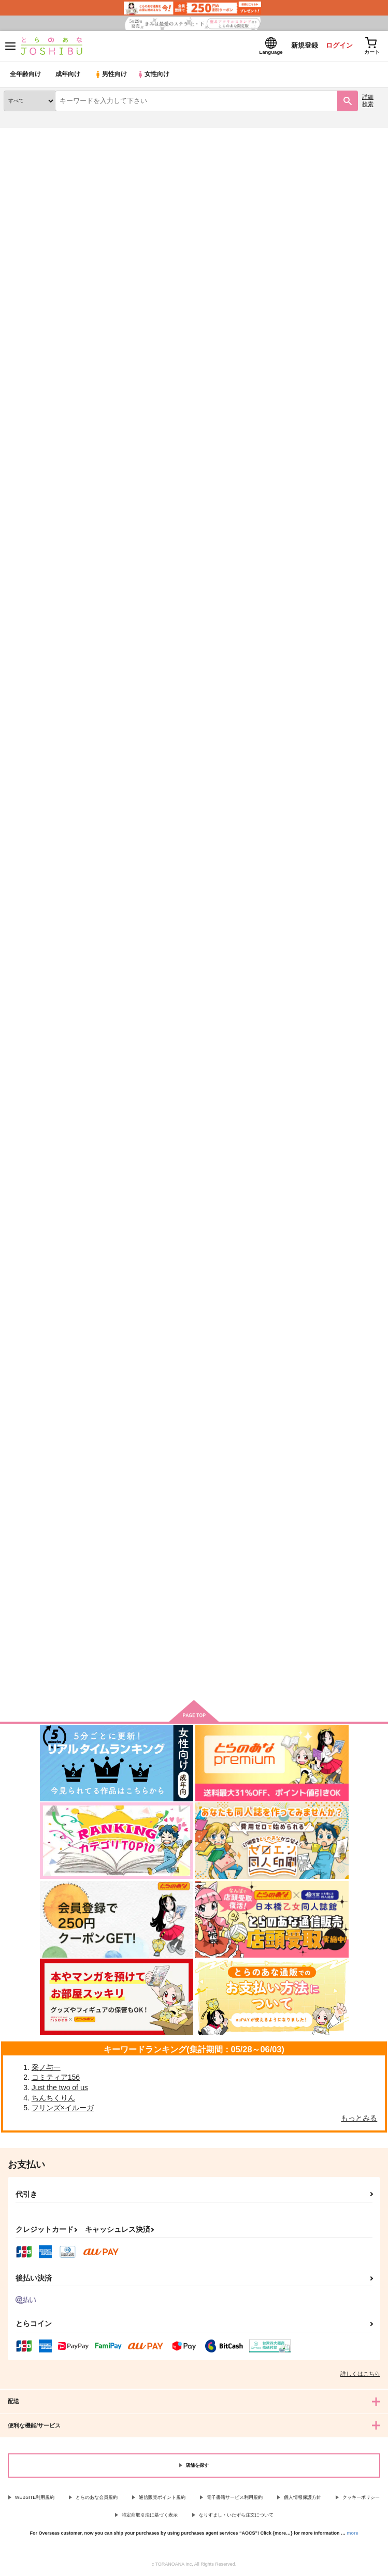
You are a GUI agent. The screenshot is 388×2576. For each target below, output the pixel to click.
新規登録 (301, 46)
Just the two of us (60, 2087)
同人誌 (61, 134)
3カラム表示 (339, 267)
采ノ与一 (46, 2067)
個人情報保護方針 (302, 2497)
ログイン (336, 46)
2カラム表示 (357, 267)
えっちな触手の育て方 (296, 800)
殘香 (140, 799)
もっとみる (359, 2118)
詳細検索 (367, 100)
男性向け (111, 75)
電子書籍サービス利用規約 (235, 2497)
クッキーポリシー (361, 2497)
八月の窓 (17, 1105)
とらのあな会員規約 (97, 2497)
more (352, 2533)
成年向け (68, 75)
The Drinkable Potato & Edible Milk (318, 493)
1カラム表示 (375, 267)
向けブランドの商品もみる (194, 1565)
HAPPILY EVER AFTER (40, 799)
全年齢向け (25, 75)
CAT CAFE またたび (165, 492)
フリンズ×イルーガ (63, 2108)
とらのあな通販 (24, 134)
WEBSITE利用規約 (35, 2497)
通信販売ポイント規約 (162, 2497)
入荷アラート (29, 150)
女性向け (155, 75)
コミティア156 (56, 2078)
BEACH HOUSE (29, 492)
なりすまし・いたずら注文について (236, 2515)
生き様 (144, 1411)
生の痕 (14, 1411)
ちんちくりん (53, 2098)
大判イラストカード (293, 1106)
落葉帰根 (147, 1105)
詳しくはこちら (360, 2374)
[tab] (98, 243)
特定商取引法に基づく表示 (150, 2515)
